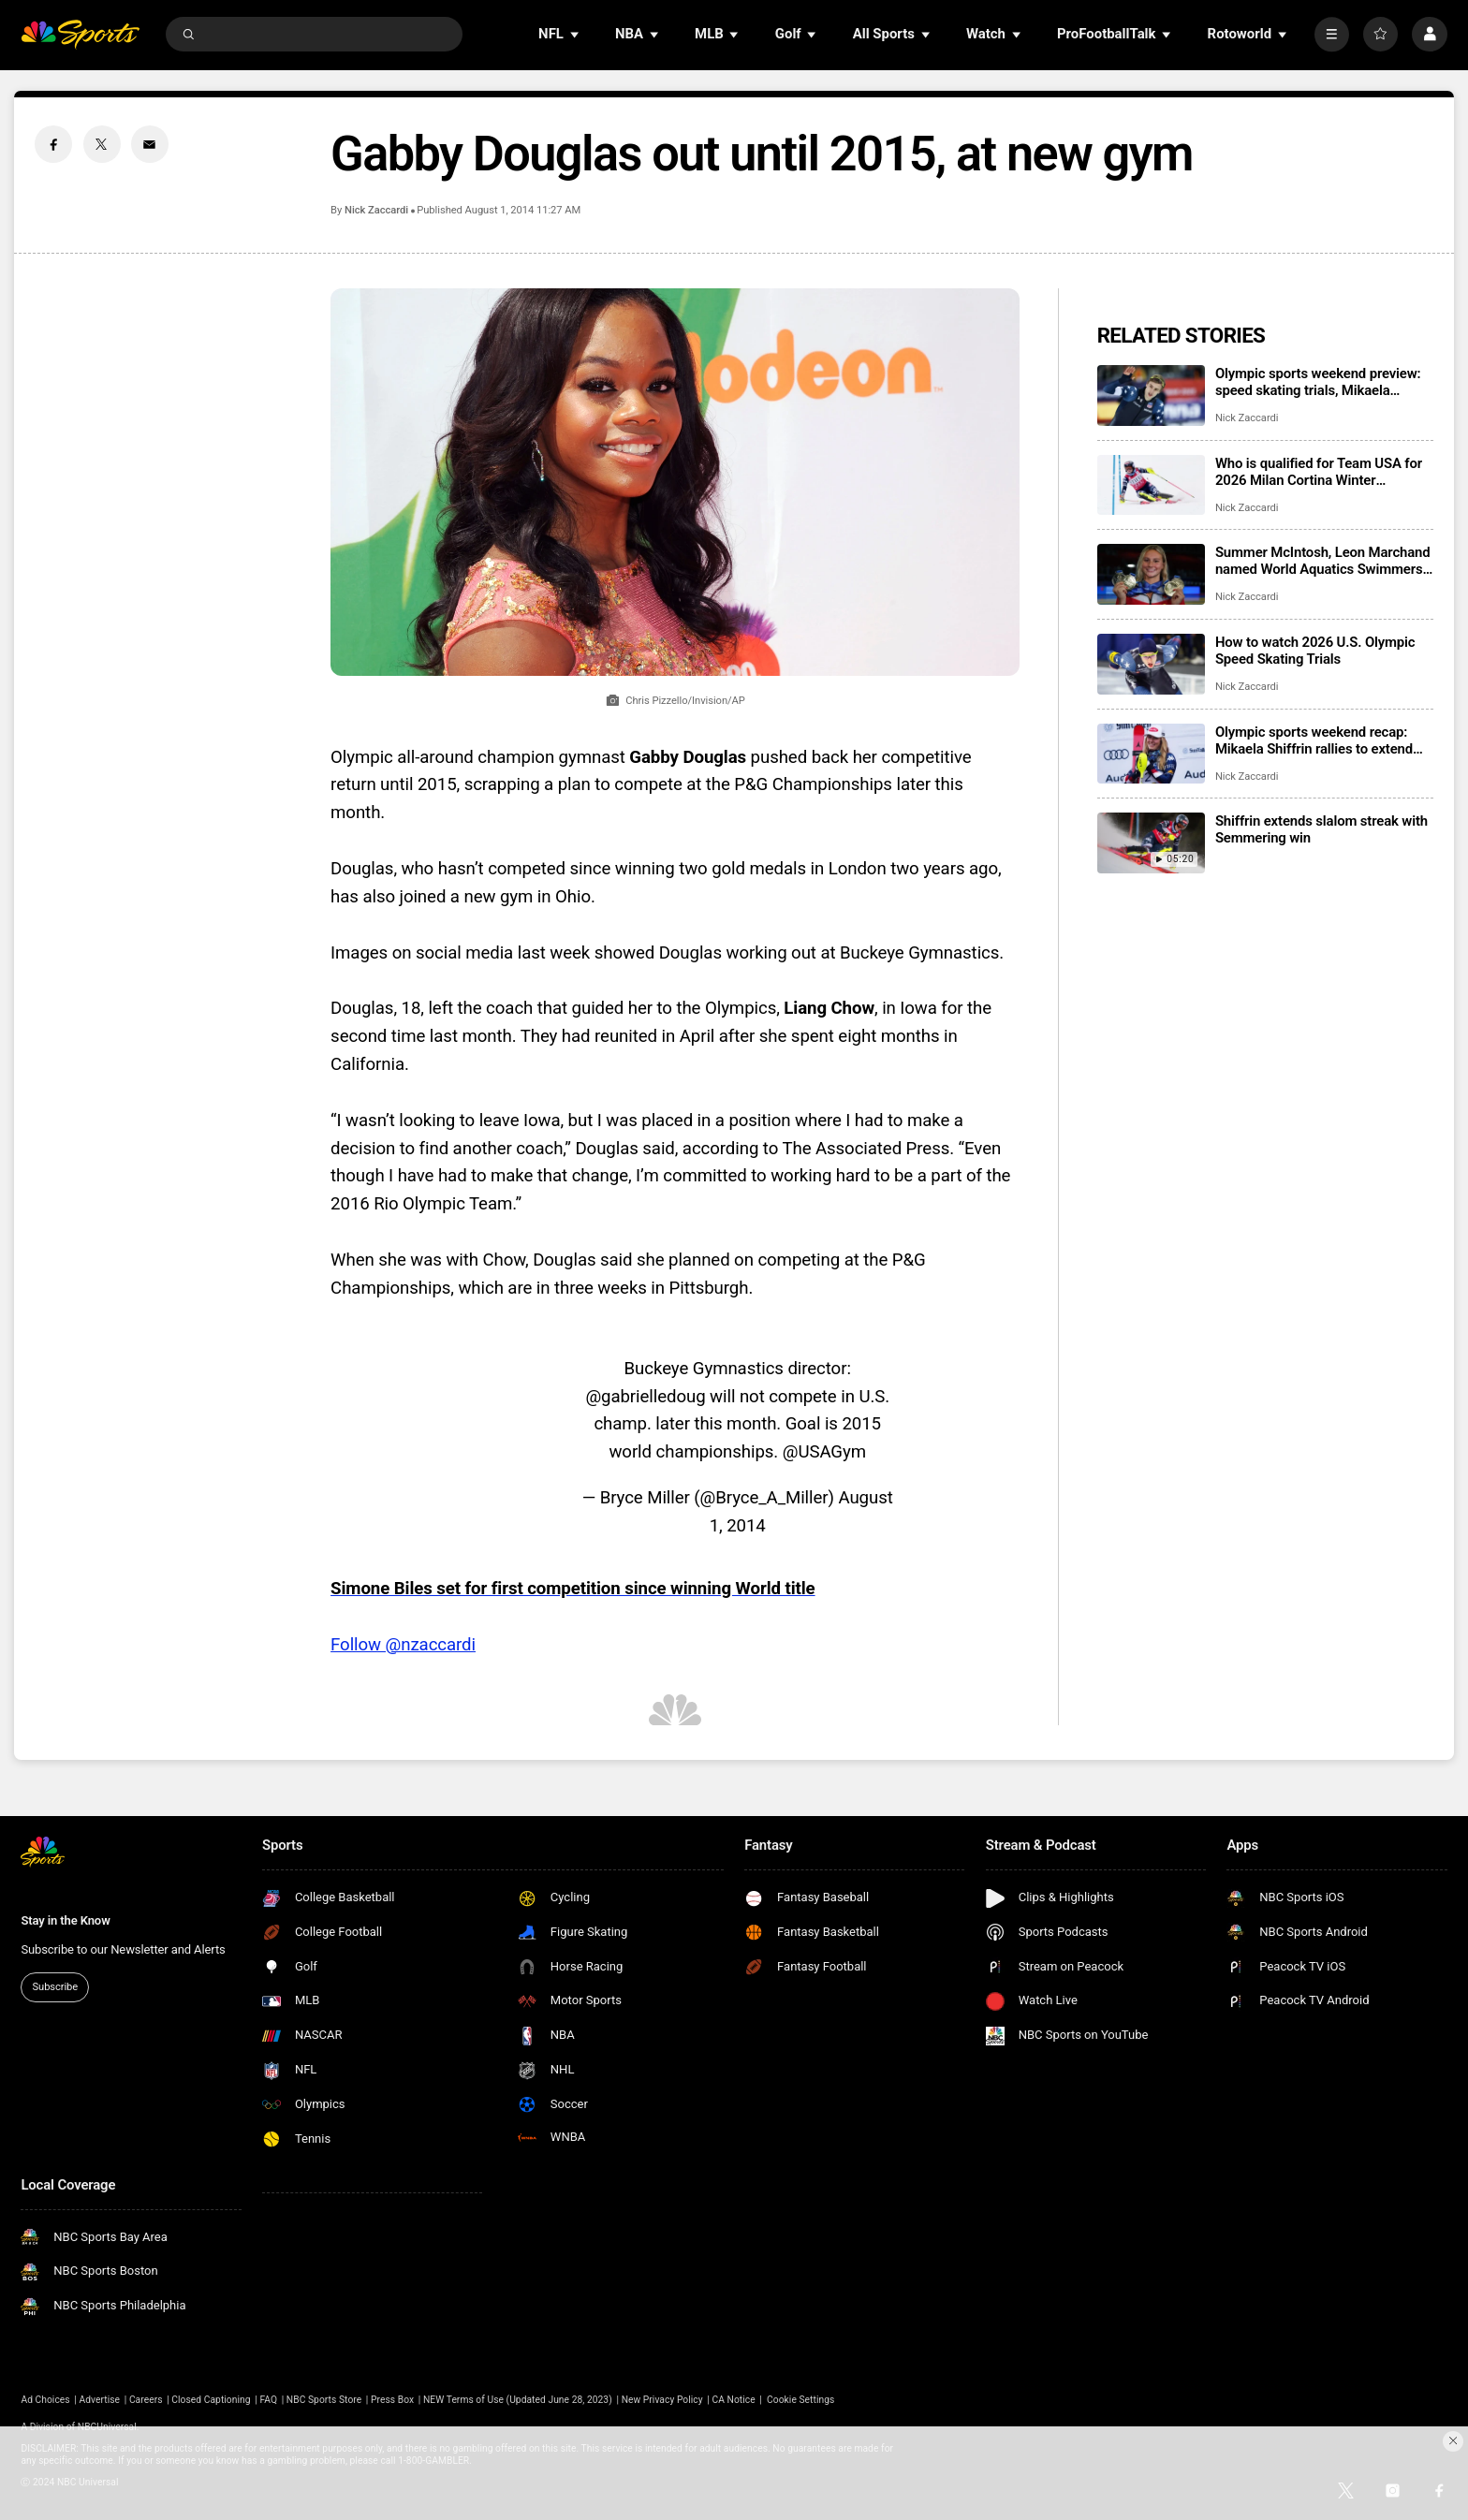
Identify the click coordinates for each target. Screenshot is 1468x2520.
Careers (146, 2400)
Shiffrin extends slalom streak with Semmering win (1321, 829)
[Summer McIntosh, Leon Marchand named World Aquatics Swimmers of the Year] (1151, 574)
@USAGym (824, 1452)
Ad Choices (45, 2400)
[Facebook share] (53, 144)
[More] (1331, 34)
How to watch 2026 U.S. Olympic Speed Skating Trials (1315, 650)
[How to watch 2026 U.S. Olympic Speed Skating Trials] (1151, 664)
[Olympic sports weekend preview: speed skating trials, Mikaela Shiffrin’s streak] (1151, 395)
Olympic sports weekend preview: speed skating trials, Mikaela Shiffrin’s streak (1318, 382)
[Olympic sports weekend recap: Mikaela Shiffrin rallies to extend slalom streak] (1151, 754)
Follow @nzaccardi (403, 1644)
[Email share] (150, 144)
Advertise (100, 2400)
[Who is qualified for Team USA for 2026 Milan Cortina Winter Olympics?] (1151, 485)
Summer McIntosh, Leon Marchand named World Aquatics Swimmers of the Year (1323, 561)
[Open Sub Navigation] (575, 34)
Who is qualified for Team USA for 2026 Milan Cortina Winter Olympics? (1318, 472)
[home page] (80, 34)
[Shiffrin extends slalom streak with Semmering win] (1151, 843)
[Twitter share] (102, 144)
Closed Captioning (210, 2400)
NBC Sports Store (323, 2400)
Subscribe (55, 1987)
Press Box (392, 2400)
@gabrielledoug (645, 1396)
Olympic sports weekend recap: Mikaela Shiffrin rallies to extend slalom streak (1314, 740)
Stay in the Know (65, 1920)
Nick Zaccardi (376, 210)
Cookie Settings (800, 2400)
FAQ (268, 2400)
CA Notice (733, 2400)
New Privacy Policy (662, 2400)
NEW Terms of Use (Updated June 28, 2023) (517, 2400)
